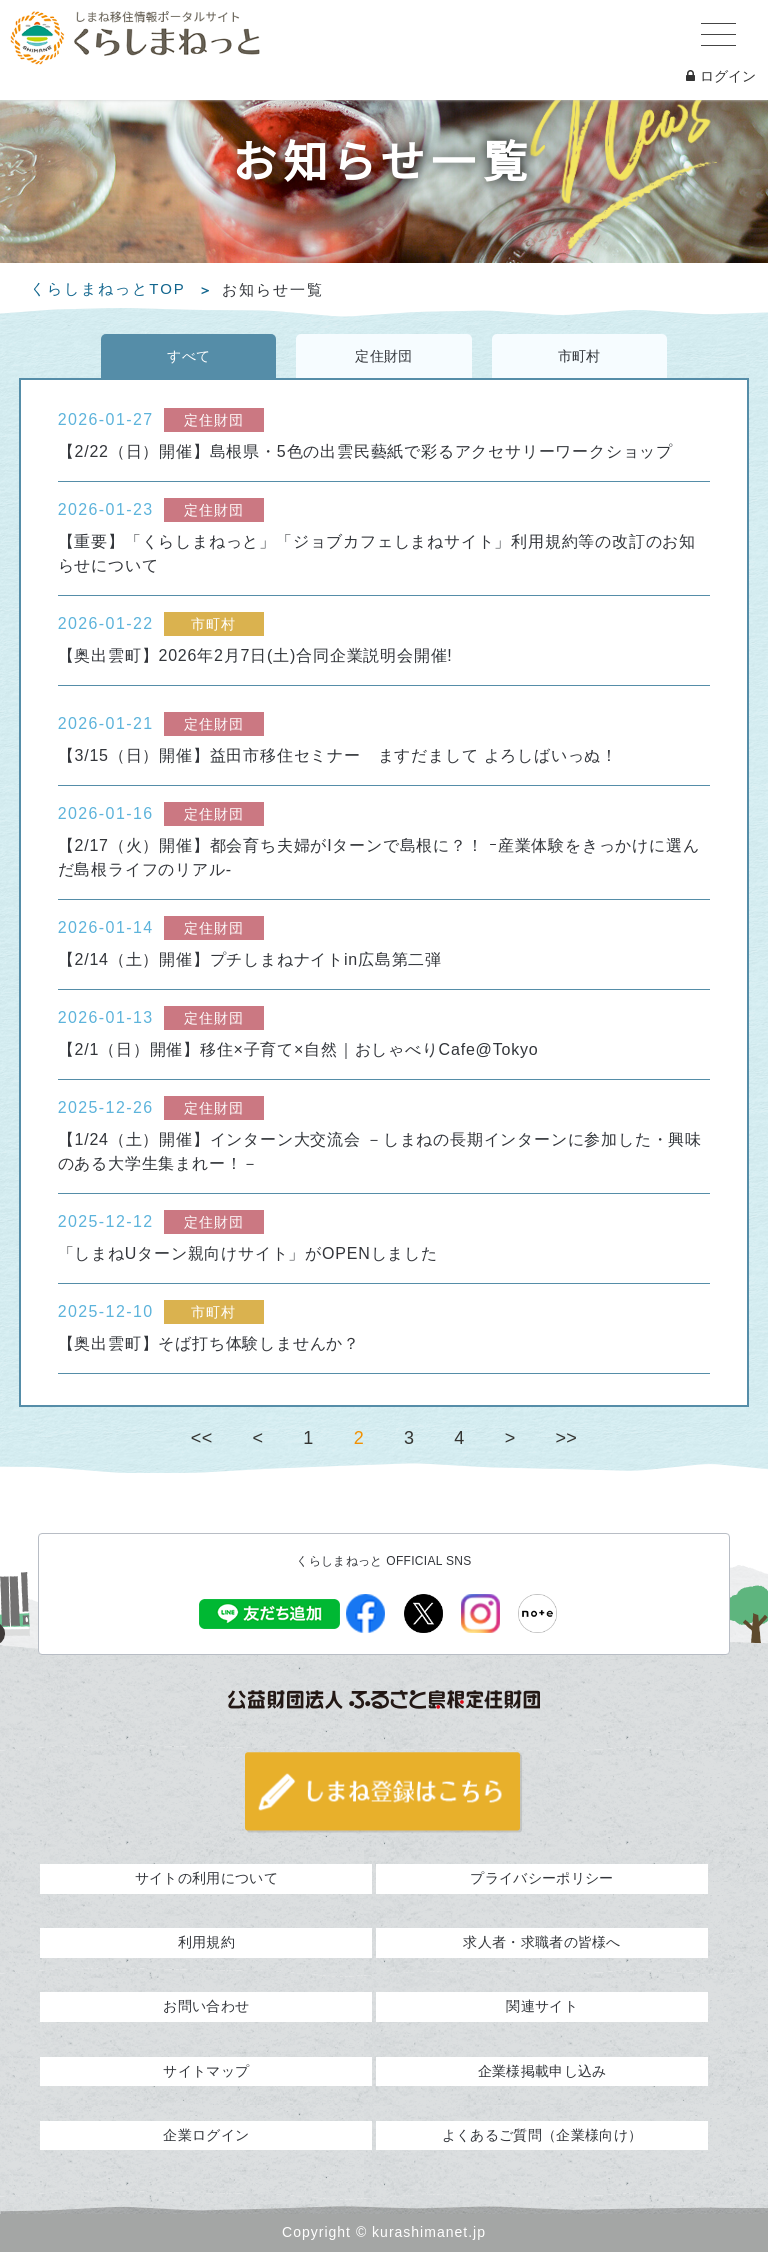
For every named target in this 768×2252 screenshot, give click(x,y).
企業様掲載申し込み (542, 2071)
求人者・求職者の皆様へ (541, 1942)
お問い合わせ (206, 2006)
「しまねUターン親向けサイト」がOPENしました (248, 1253)
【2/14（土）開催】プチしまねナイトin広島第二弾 (250, 959)
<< (202, 1438)
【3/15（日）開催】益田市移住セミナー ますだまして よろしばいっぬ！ (338, 755)
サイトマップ (206, 2071)
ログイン (721, 76)
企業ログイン (206, 2135)
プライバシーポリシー (541, 1878)
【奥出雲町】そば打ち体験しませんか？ (209, 1343)
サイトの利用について (206, 1878)
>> (566, 1438)
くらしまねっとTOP (108, 289)
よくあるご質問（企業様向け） (542, 2135)
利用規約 (206, 1942)
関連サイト (542, 2006)
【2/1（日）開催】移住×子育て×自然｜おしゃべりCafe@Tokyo (298, 1049)
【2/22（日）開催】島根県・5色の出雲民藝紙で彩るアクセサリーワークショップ (365, 451)
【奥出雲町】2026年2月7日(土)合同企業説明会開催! (255, 655)
